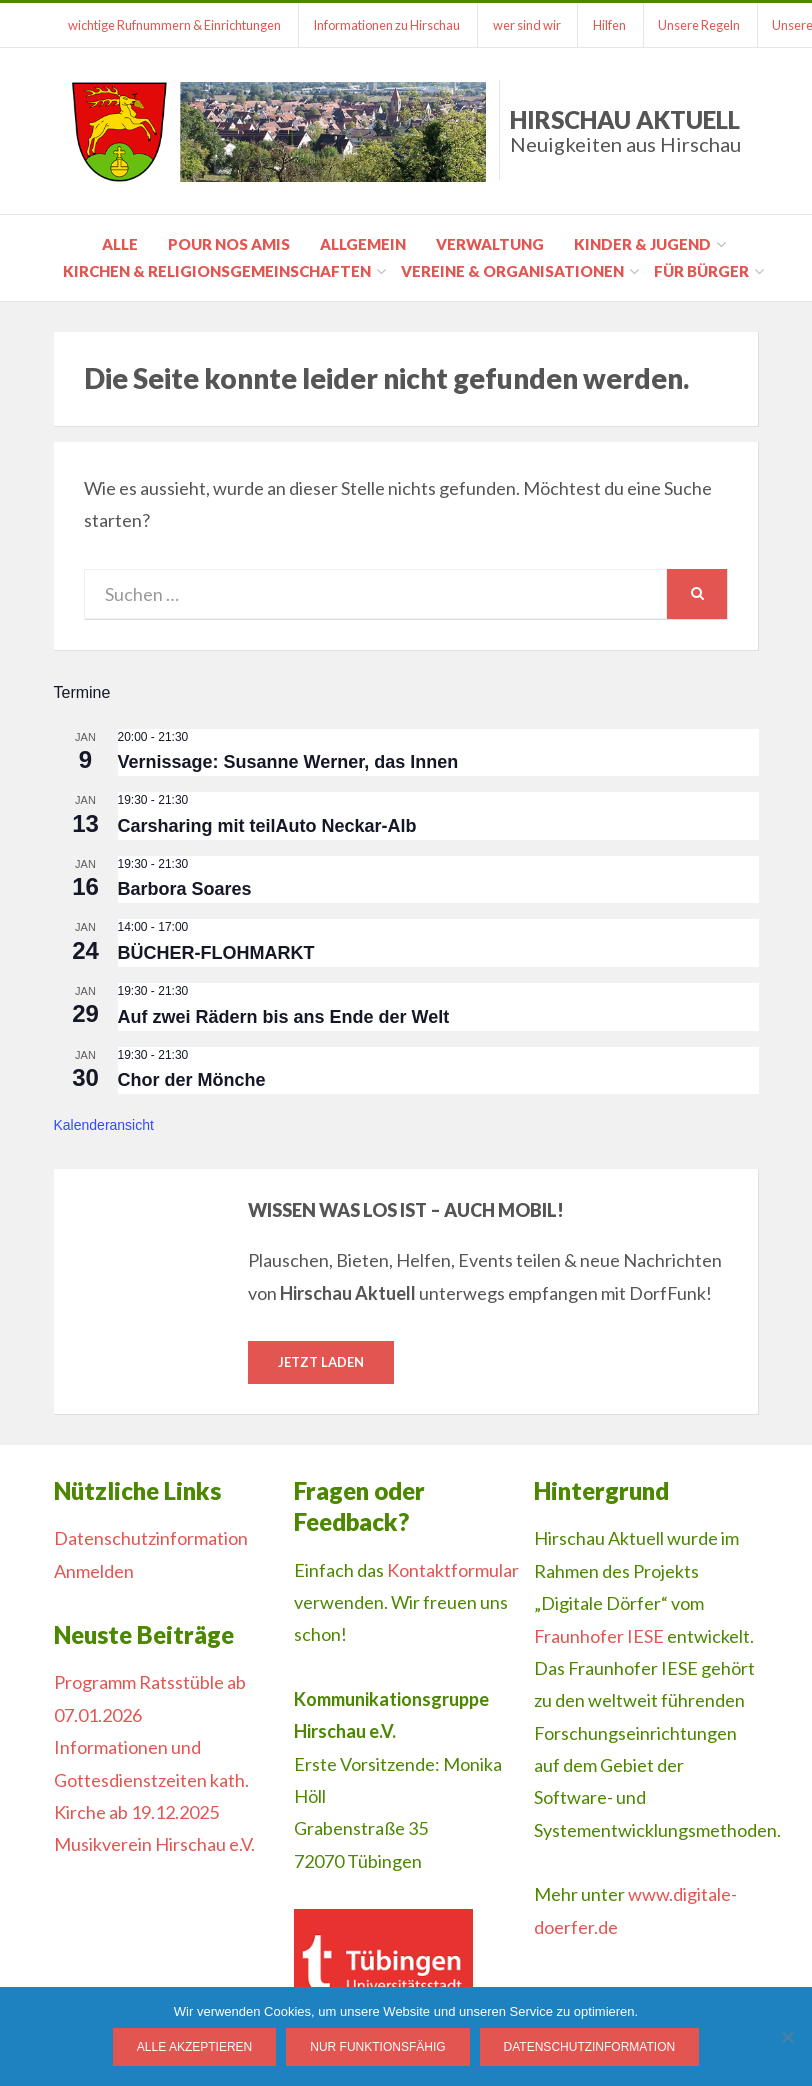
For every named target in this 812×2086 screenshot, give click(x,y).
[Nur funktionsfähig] (787, 2037)
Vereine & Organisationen (512, 271)
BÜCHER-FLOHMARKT (216, 953)
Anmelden (94, 1571)
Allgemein (363, 244)
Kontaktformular (453, 1570)
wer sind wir (529, 25)
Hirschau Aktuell (625, 130)
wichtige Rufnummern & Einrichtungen (175, 25)
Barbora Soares (185, 889)
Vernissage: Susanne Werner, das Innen (288, 762)
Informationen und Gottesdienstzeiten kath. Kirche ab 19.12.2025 (151, 1779)
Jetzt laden (321, 1362)
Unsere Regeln (703, 25)
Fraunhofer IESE (599, 1636)
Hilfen (612, 25)
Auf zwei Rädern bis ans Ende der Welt (284, 1017)
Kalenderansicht (104, 1125)
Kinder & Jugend (642, 244)
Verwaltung (490, 244)
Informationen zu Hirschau (388, 25)
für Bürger (701, 271)
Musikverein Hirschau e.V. (154, 1844)
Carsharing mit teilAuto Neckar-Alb (267, 826)
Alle (120, 244)
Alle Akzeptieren (194, 2047)
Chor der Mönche (192, 1080)
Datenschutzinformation (151, 1539)
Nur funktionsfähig (377, 2047)
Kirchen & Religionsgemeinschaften (217, 271)
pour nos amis (229, 244)
